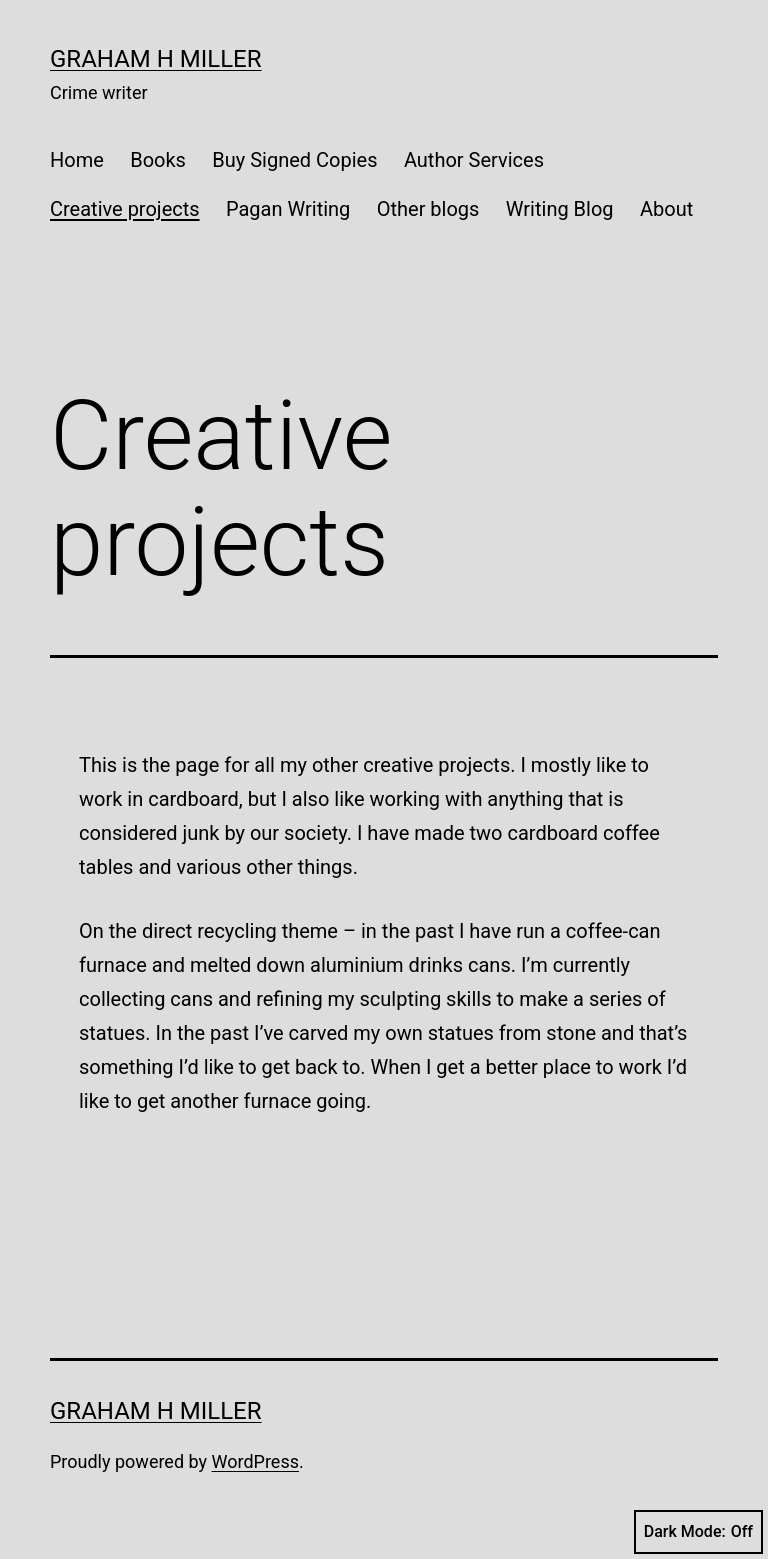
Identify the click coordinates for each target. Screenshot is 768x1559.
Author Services (474, 160)
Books (158, 160)
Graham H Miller (156, 59)
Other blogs (428, 209)
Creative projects (125, 209)
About (666, 209)
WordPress (255, 1461)
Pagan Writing (288, 209)
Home (77, 160)
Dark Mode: (698, 1532)
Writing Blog (560, 209)
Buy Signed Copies (294, 160)
